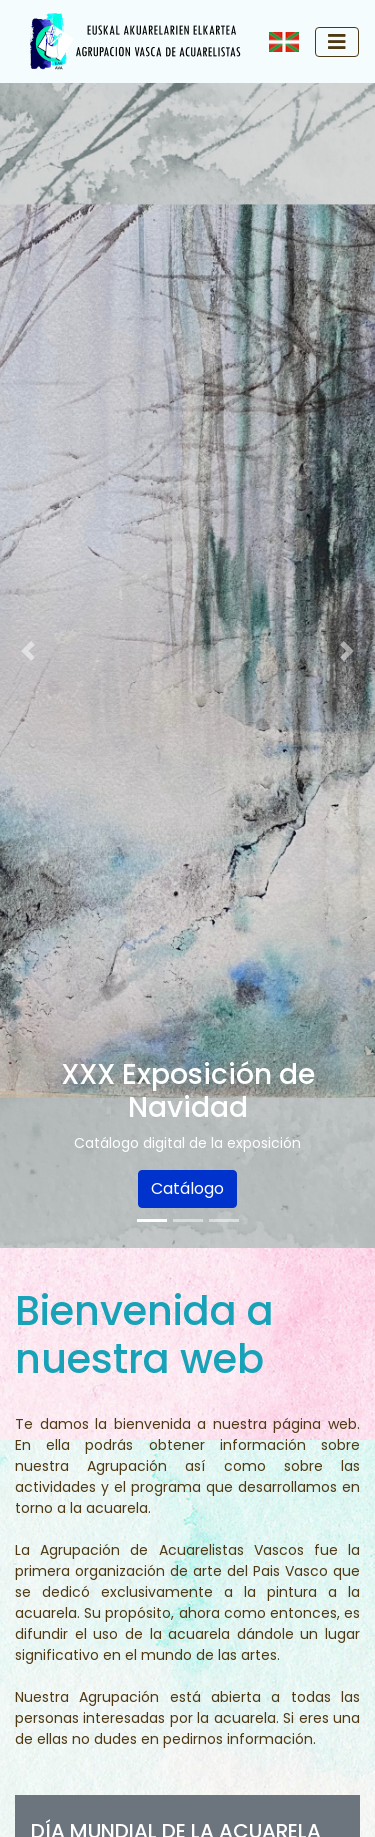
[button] (28, 651)
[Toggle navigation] (337, 42)
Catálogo (187, 1188)
